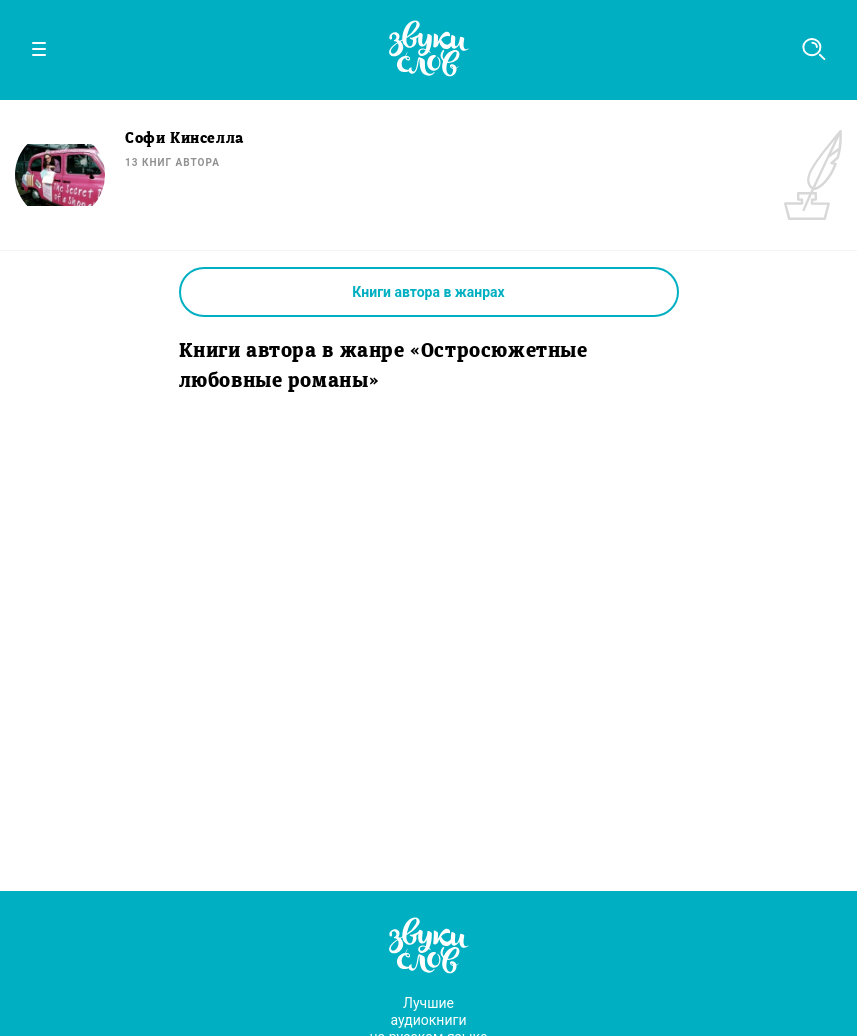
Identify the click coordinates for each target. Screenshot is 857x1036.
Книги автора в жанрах (428, 292)
